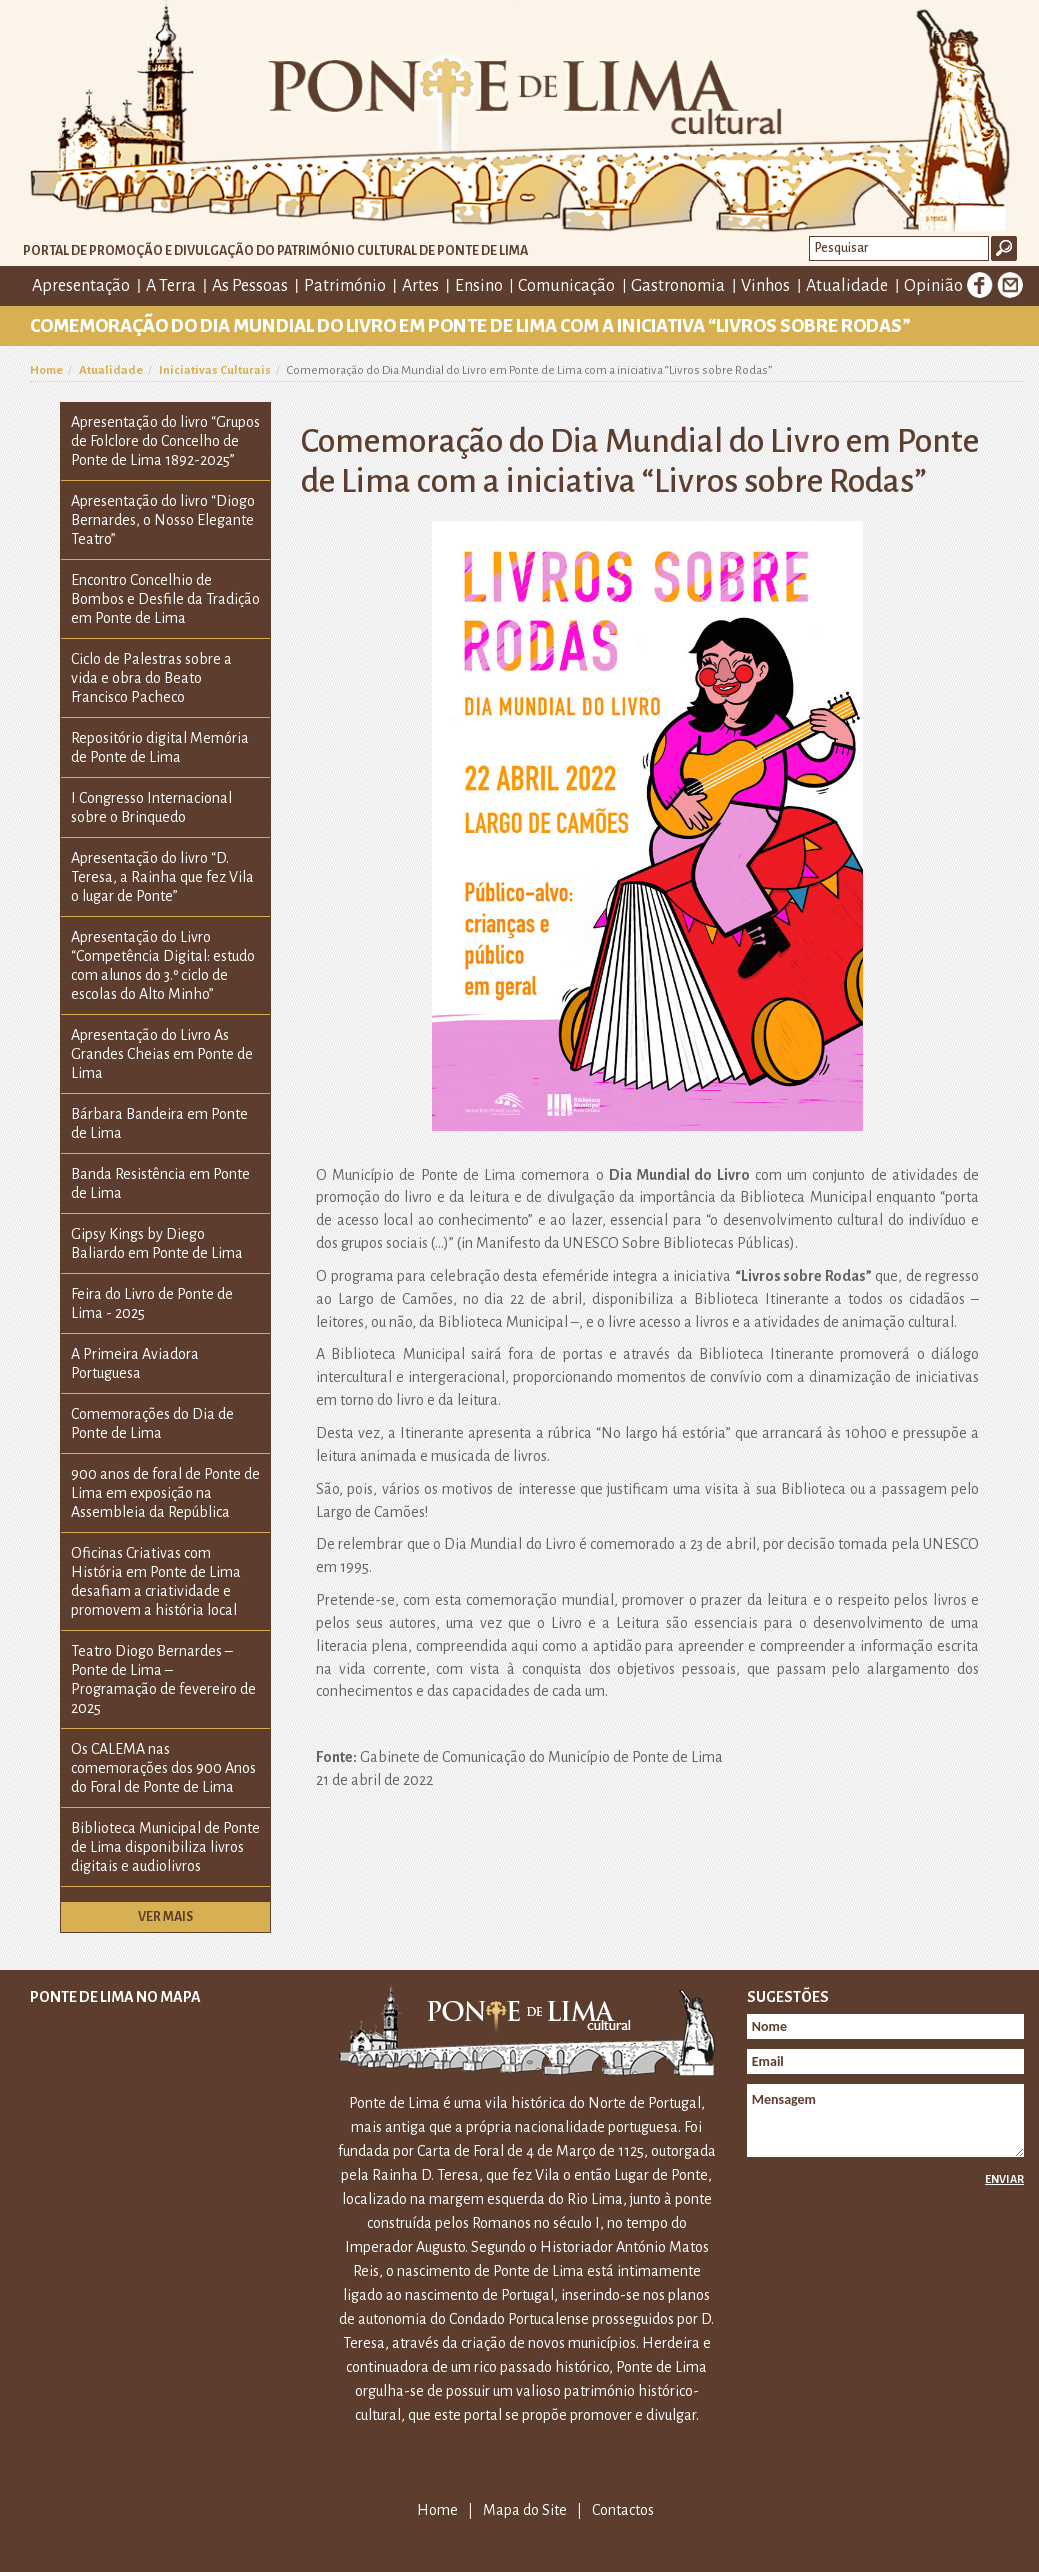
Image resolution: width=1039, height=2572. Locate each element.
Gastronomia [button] (678, 286)
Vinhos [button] (765, 286)
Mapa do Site (525, 2510)
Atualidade (111, 370)
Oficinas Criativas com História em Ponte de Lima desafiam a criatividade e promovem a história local (156, 1581)
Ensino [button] (479, 286)
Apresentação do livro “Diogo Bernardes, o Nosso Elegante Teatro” (163, 520)
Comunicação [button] (566, 286)
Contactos (623, 2510)
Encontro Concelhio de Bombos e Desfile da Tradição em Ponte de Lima (165, 599)
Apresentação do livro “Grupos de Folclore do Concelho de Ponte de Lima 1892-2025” (165, 441)
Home (46, 370)
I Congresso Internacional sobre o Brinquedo (151, 807)
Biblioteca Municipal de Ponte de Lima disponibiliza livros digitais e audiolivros (165, 1847)
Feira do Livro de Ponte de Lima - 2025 (152, 1303)
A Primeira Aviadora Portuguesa (135, 1363)
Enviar (1004, 2179)
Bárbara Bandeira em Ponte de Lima (159, 1123)
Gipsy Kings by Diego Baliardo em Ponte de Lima (157, 1243)
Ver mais (165, 1917)
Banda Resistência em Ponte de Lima (160, 1183)
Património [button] (345, 286)
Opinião (933, 286)
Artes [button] (420, 286)
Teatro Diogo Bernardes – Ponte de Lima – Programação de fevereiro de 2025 (163, 1679)
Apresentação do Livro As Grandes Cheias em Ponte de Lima (162, 1054)
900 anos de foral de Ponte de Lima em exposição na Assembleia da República (165, 1493)
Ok (1004, 248)
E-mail (1010, 285)
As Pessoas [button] (250, 286)
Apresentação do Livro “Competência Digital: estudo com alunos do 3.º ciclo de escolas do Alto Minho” (163, 965)
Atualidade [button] (847, 286)
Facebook (980, 285)
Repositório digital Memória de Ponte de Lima (160, 747)
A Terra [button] (171, 286)
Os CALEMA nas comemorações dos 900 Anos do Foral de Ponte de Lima (163, 1768)
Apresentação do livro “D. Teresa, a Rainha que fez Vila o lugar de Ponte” (162, 877)
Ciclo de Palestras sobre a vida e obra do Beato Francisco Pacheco (151, 678)
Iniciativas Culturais (215, 370)
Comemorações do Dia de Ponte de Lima (152, 1423)
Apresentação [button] (81, 286)
